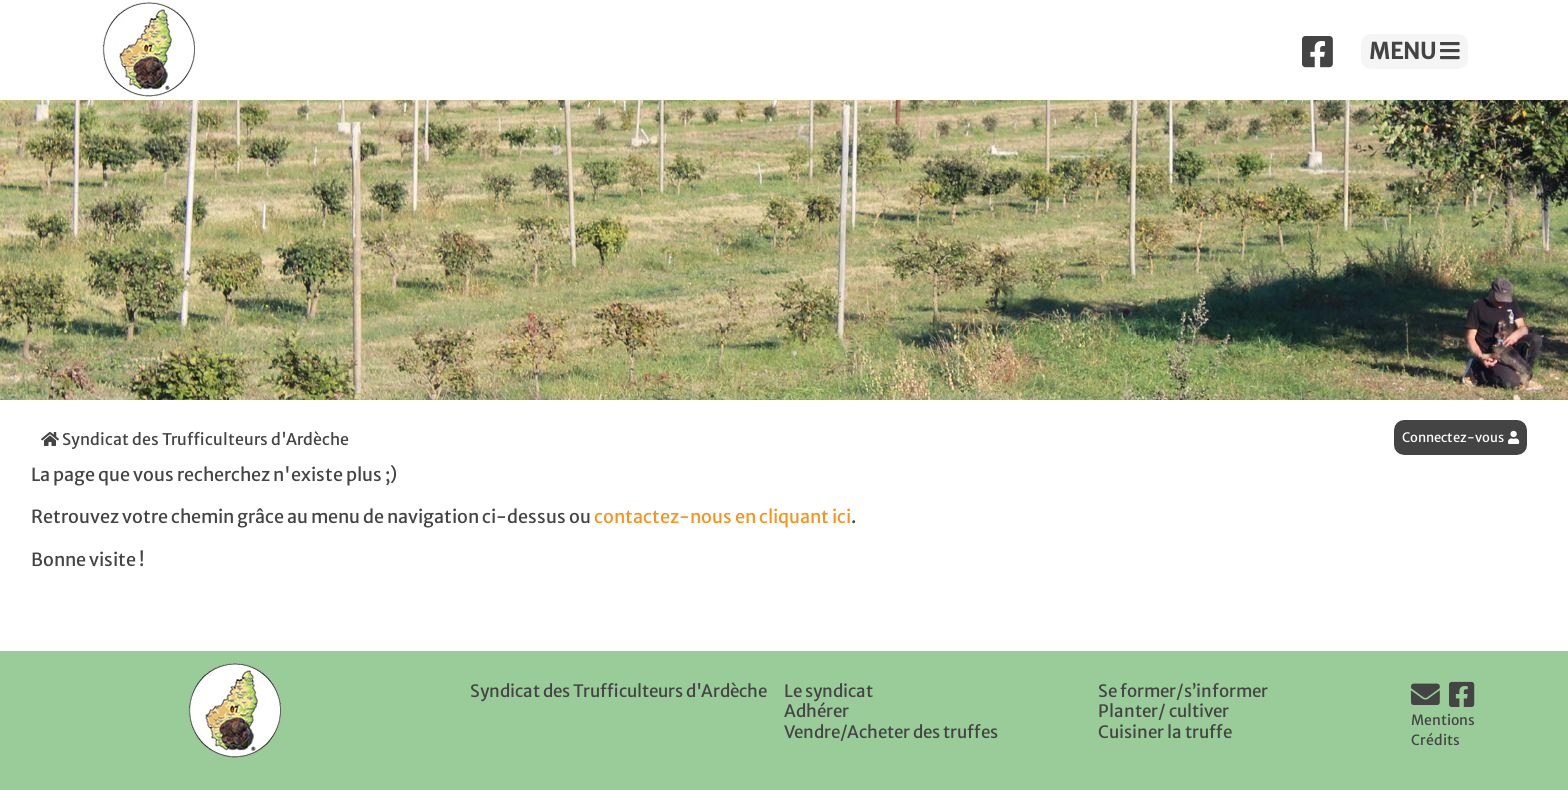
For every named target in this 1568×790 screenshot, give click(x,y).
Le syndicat (828, 691)
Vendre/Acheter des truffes (891, 732)
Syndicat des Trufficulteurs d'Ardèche (195, 439)
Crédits (1435, 740)
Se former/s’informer (1183, 691)
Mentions (1443, 720)
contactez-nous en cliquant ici (722, 517)
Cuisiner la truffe (1165, 732)
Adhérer (816, 711)
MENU (1414, 51)
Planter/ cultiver (1163, 711)
